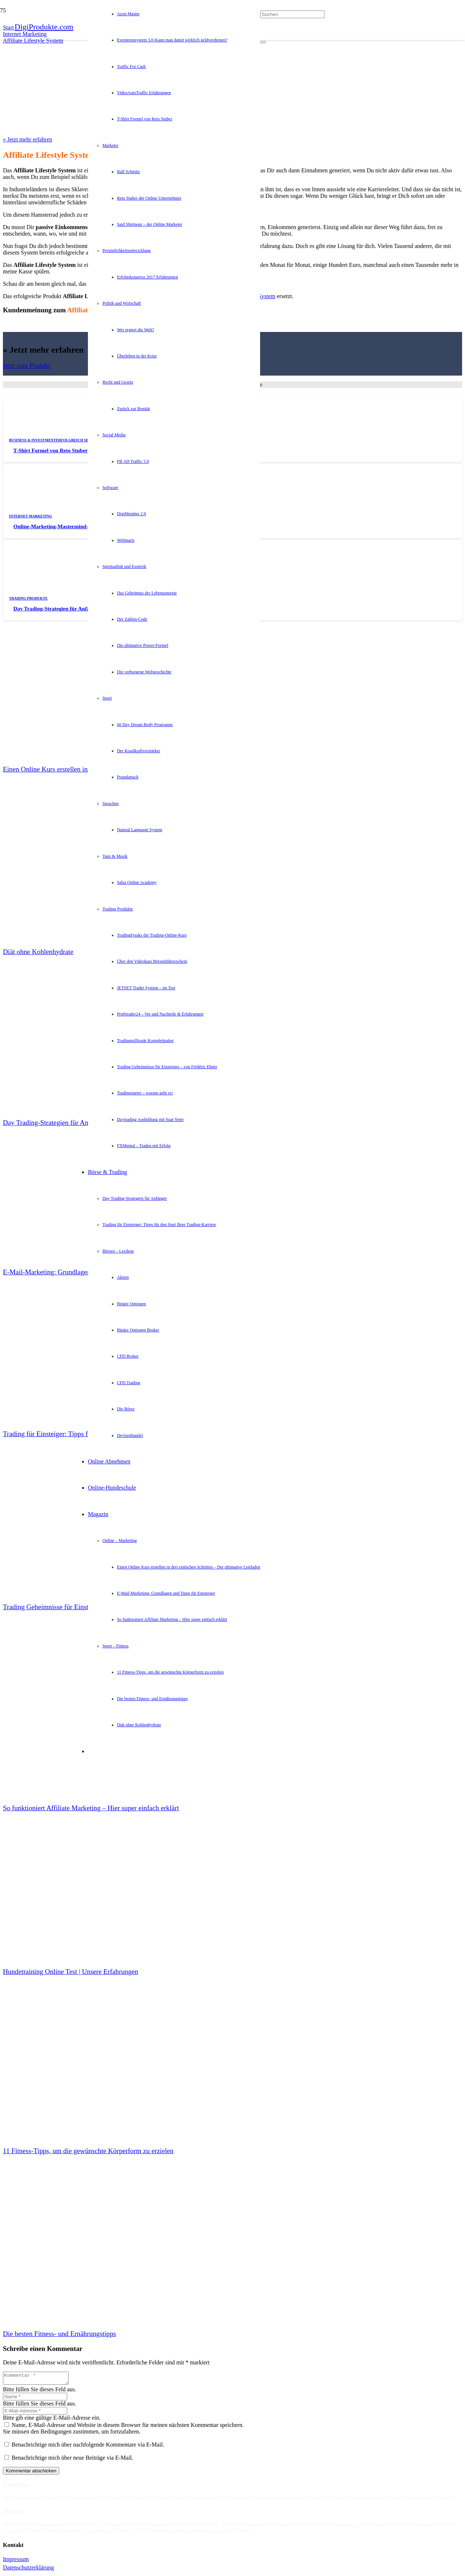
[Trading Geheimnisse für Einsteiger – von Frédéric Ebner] (57, 1501)
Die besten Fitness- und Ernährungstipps (59, 2333)
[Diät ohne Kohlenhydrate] (57, 845)
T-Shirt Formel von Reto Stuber (50, 450)
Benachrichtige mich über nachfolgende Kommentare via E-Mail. (88, 2447)
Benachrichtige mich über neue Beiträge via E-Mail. (72, 2460)
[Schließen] (263, 43)
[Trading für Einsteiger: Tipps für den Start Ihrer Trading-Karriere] (57, 1328)
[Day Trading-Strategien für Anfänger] (57, 597)
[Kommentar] (39, 2379)
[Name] (35, 2399)
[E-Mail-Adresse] (35, 2413)
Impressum (16, 2561)
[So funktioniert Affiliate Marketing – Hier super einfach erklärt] (57, 1702)
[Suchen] (292, 14)
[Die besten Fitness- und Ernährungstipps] (57, 2227)
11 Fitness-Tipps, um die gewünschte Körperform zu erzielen (88, 2151)
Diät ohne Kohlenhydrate (38, 952)
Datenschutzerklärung (28, 2570)
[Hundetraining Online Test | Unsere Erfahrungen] (57, 1865)
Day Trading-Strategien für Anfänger (56, 609)
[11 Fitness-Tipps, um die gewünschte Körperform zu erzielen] (57, 2045)
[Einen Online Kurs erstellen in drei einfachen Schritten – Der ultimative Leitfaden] (57, 663)
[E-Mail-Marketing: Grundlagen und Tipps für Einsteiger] (57, 1166)
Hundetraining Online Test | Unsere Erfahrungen (70, 1971)
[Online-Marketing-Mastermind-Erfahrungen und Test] (57, 515)
